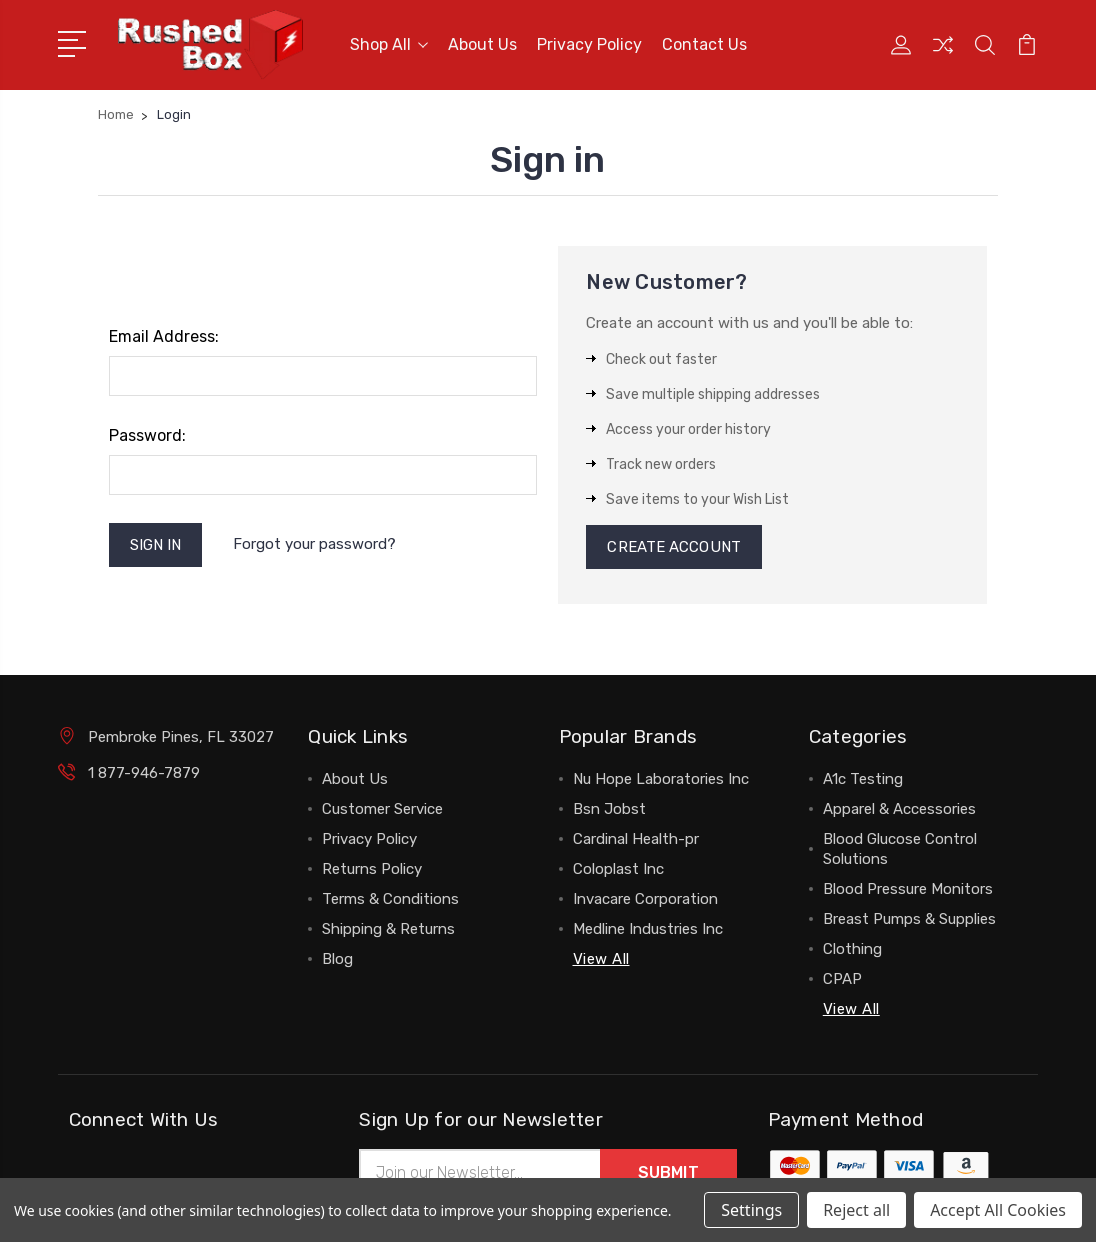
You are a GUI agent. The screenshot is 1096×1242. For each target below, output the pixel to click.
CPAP (842, 979)
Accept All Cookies (998, 1210)
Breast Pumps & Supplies (909, 919)
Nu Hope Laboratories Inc (661, 779)
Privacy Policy (589, 44)
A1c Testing (863, 779)
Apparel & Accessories (899, 809)
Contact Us (704, 44)
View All (601, 959)
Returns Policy (372, 869)
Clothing (852, 949)
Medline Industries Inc (648, 929)
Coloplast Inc (618, 869)
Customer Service (382, 809)
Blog (337, 959)
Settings (751, 1210)
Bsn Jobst (609, 809)
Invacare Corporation (645, 899)
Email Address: (164, 336)
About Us (482, 44)
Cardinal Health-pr (636, 839)
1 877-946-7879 (144, 773)
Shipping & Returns (388, 929)
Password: (147, 435)
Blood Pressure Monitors (908, 889)
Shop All (389, 44)
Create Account (673, 547)
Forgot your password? (314, 544)
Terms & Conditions (390, 899)
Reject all (856, 1210)
